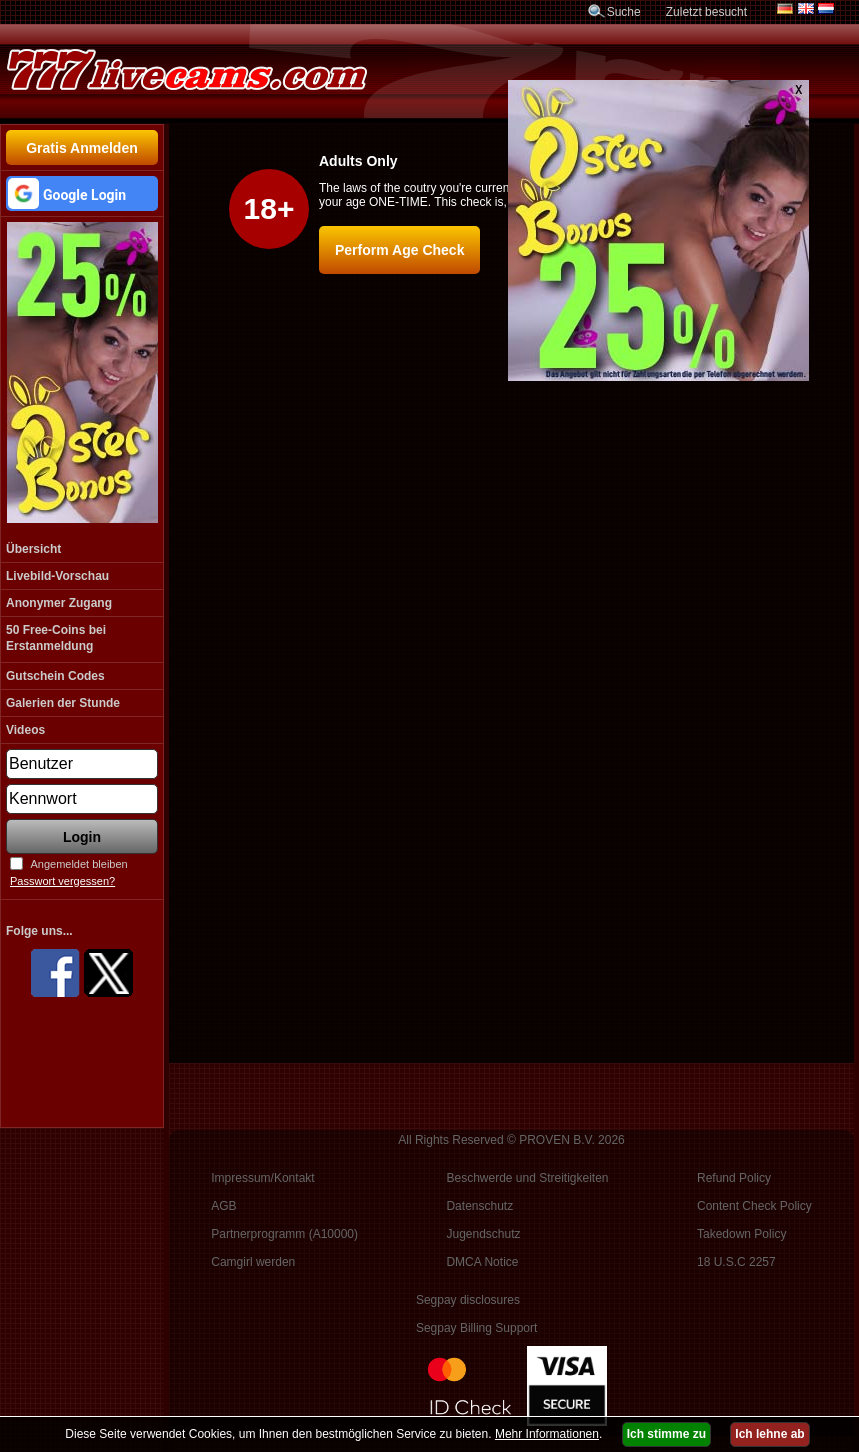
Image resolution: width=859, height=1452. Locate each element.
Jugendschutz (483, 1234)
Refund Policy (734, 1178)
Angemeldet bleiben (78, 864)
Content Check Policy (754, 1206)
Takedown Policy (741, 1234)
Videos (25, 730)
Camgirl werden (253, 1262)
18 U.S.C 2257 (736, 1262)
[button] (82, 193)
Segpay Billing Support (476, 1328)
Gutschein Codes (55, 676)
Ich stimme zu (666, 1434)
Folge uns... (39, 931)
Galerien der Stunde (63, 703)
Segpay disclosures (468, 1300)
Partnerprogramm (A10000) (284, 1234)
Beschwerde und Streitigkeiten (527, 1178)
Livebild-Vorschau (57, 576)
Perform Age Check (399, 250)
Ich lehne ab (769, 1434)
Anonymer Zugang (59, 603)
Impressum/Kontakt (262, 1178)
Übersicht (33, 549)
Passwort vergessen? (62, 881)
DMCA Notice (482, 1262)
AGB (223, 1206)
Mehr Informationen (547, 1434)
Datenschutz (479, 1206)
